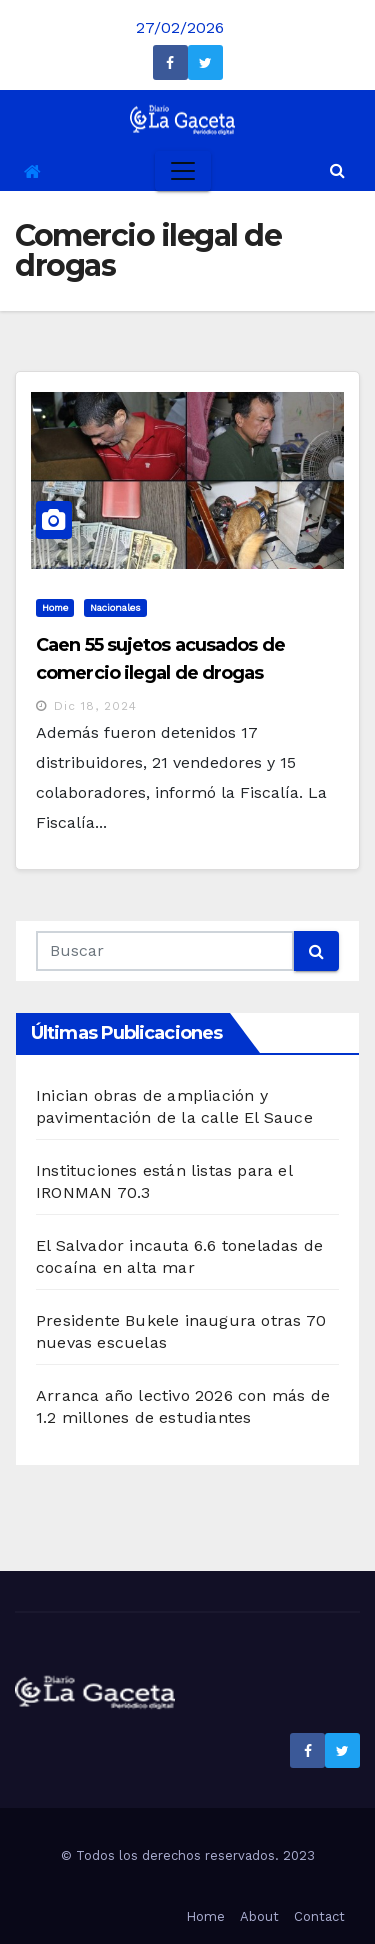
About (259, 1916)
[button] (337, 170)
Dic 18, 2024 (95, 706)
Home (55, 607)
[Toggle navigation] (183, 171)
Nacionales (115, 607)
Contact (319, 1916)
